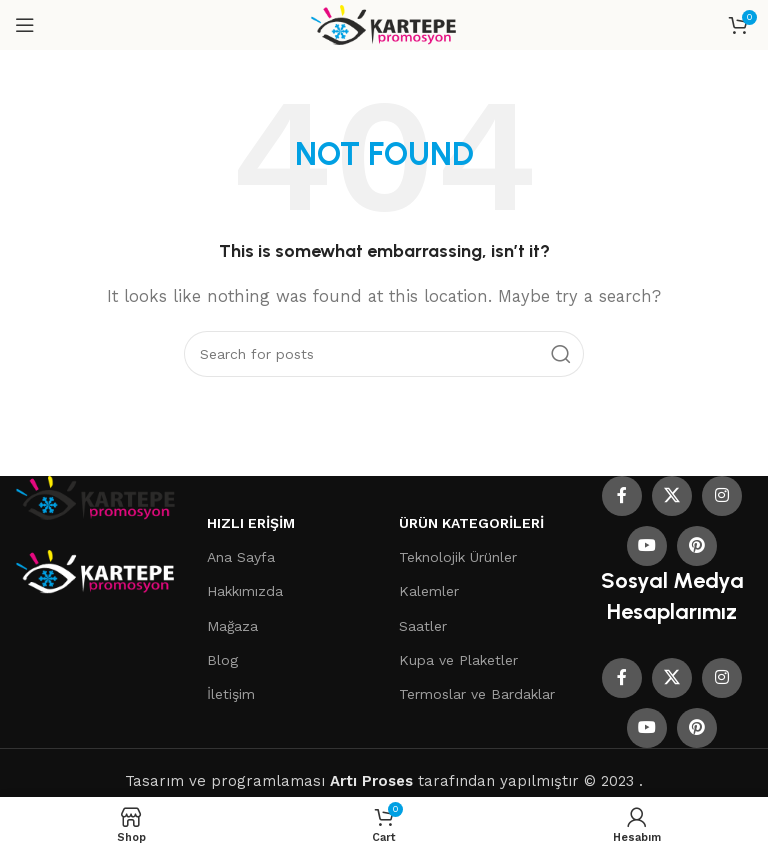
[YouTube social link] (647, 546)
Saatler (423, 626)
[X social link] (672, 496)
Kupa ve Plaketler (458, 660)
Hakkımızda (245, 591)
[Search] (384, 354)
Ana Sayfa (241, 557)
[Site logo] (384, 24)
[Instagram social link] (722, 496)
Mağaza (232, 626)
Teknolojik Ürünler (458, 557)
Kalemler (429, 591)
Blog (222, 660)
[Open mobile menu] (25, 25)
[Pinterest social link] (697, 546)
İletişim (231, 694)
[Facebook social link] (622, 496)
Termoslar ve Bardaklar (477, 694)
